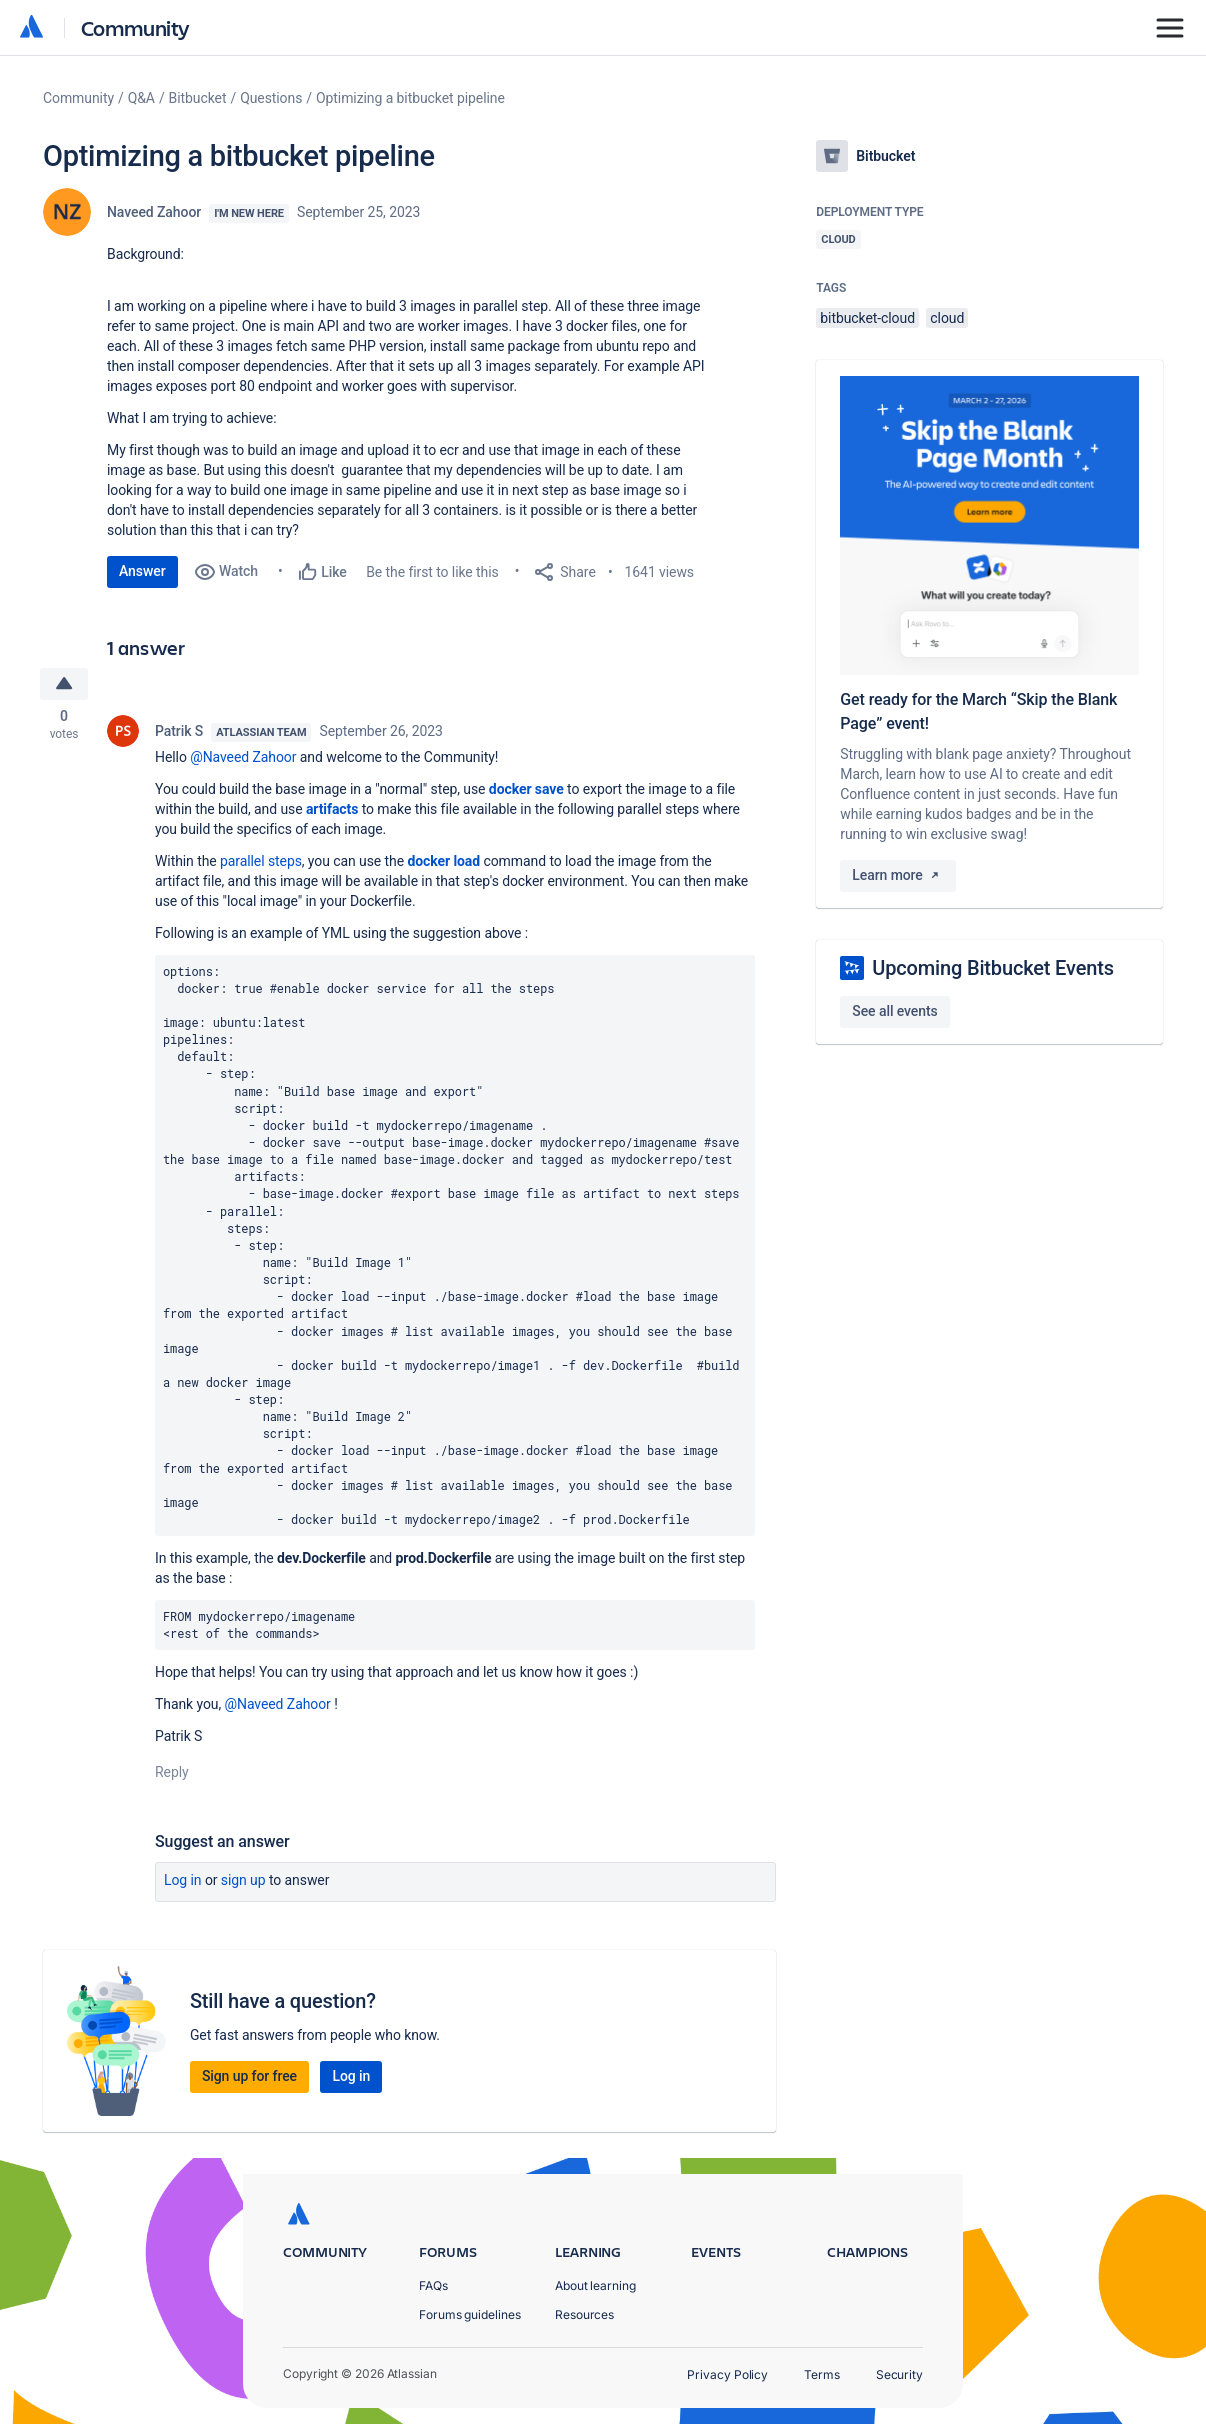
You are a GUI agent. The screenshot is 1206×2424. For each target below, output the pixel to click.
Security (899, 2374)
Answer (142, 571)
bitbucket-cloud (867, 318)
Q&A (141, 98)
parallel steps (261, 862)
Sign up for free (249, 2078)
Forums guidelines (470, 2314)
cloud (947, 318)
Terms (822, 2374)
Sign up (243, 1882)
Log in (183, 1882)
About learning (595, 2285)
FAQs (433, 2285)
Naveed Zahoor (154, 212)
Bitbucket (198, 98)
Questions (271, 98)
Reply (172, 1774)
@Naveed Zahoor (243, 758)
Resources (584, 2314)
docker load (443, 862)
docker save (526, 790)
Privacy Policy (727, 2374)
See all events (894, 1011)
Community (135, 27)
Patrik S (179, 732)
